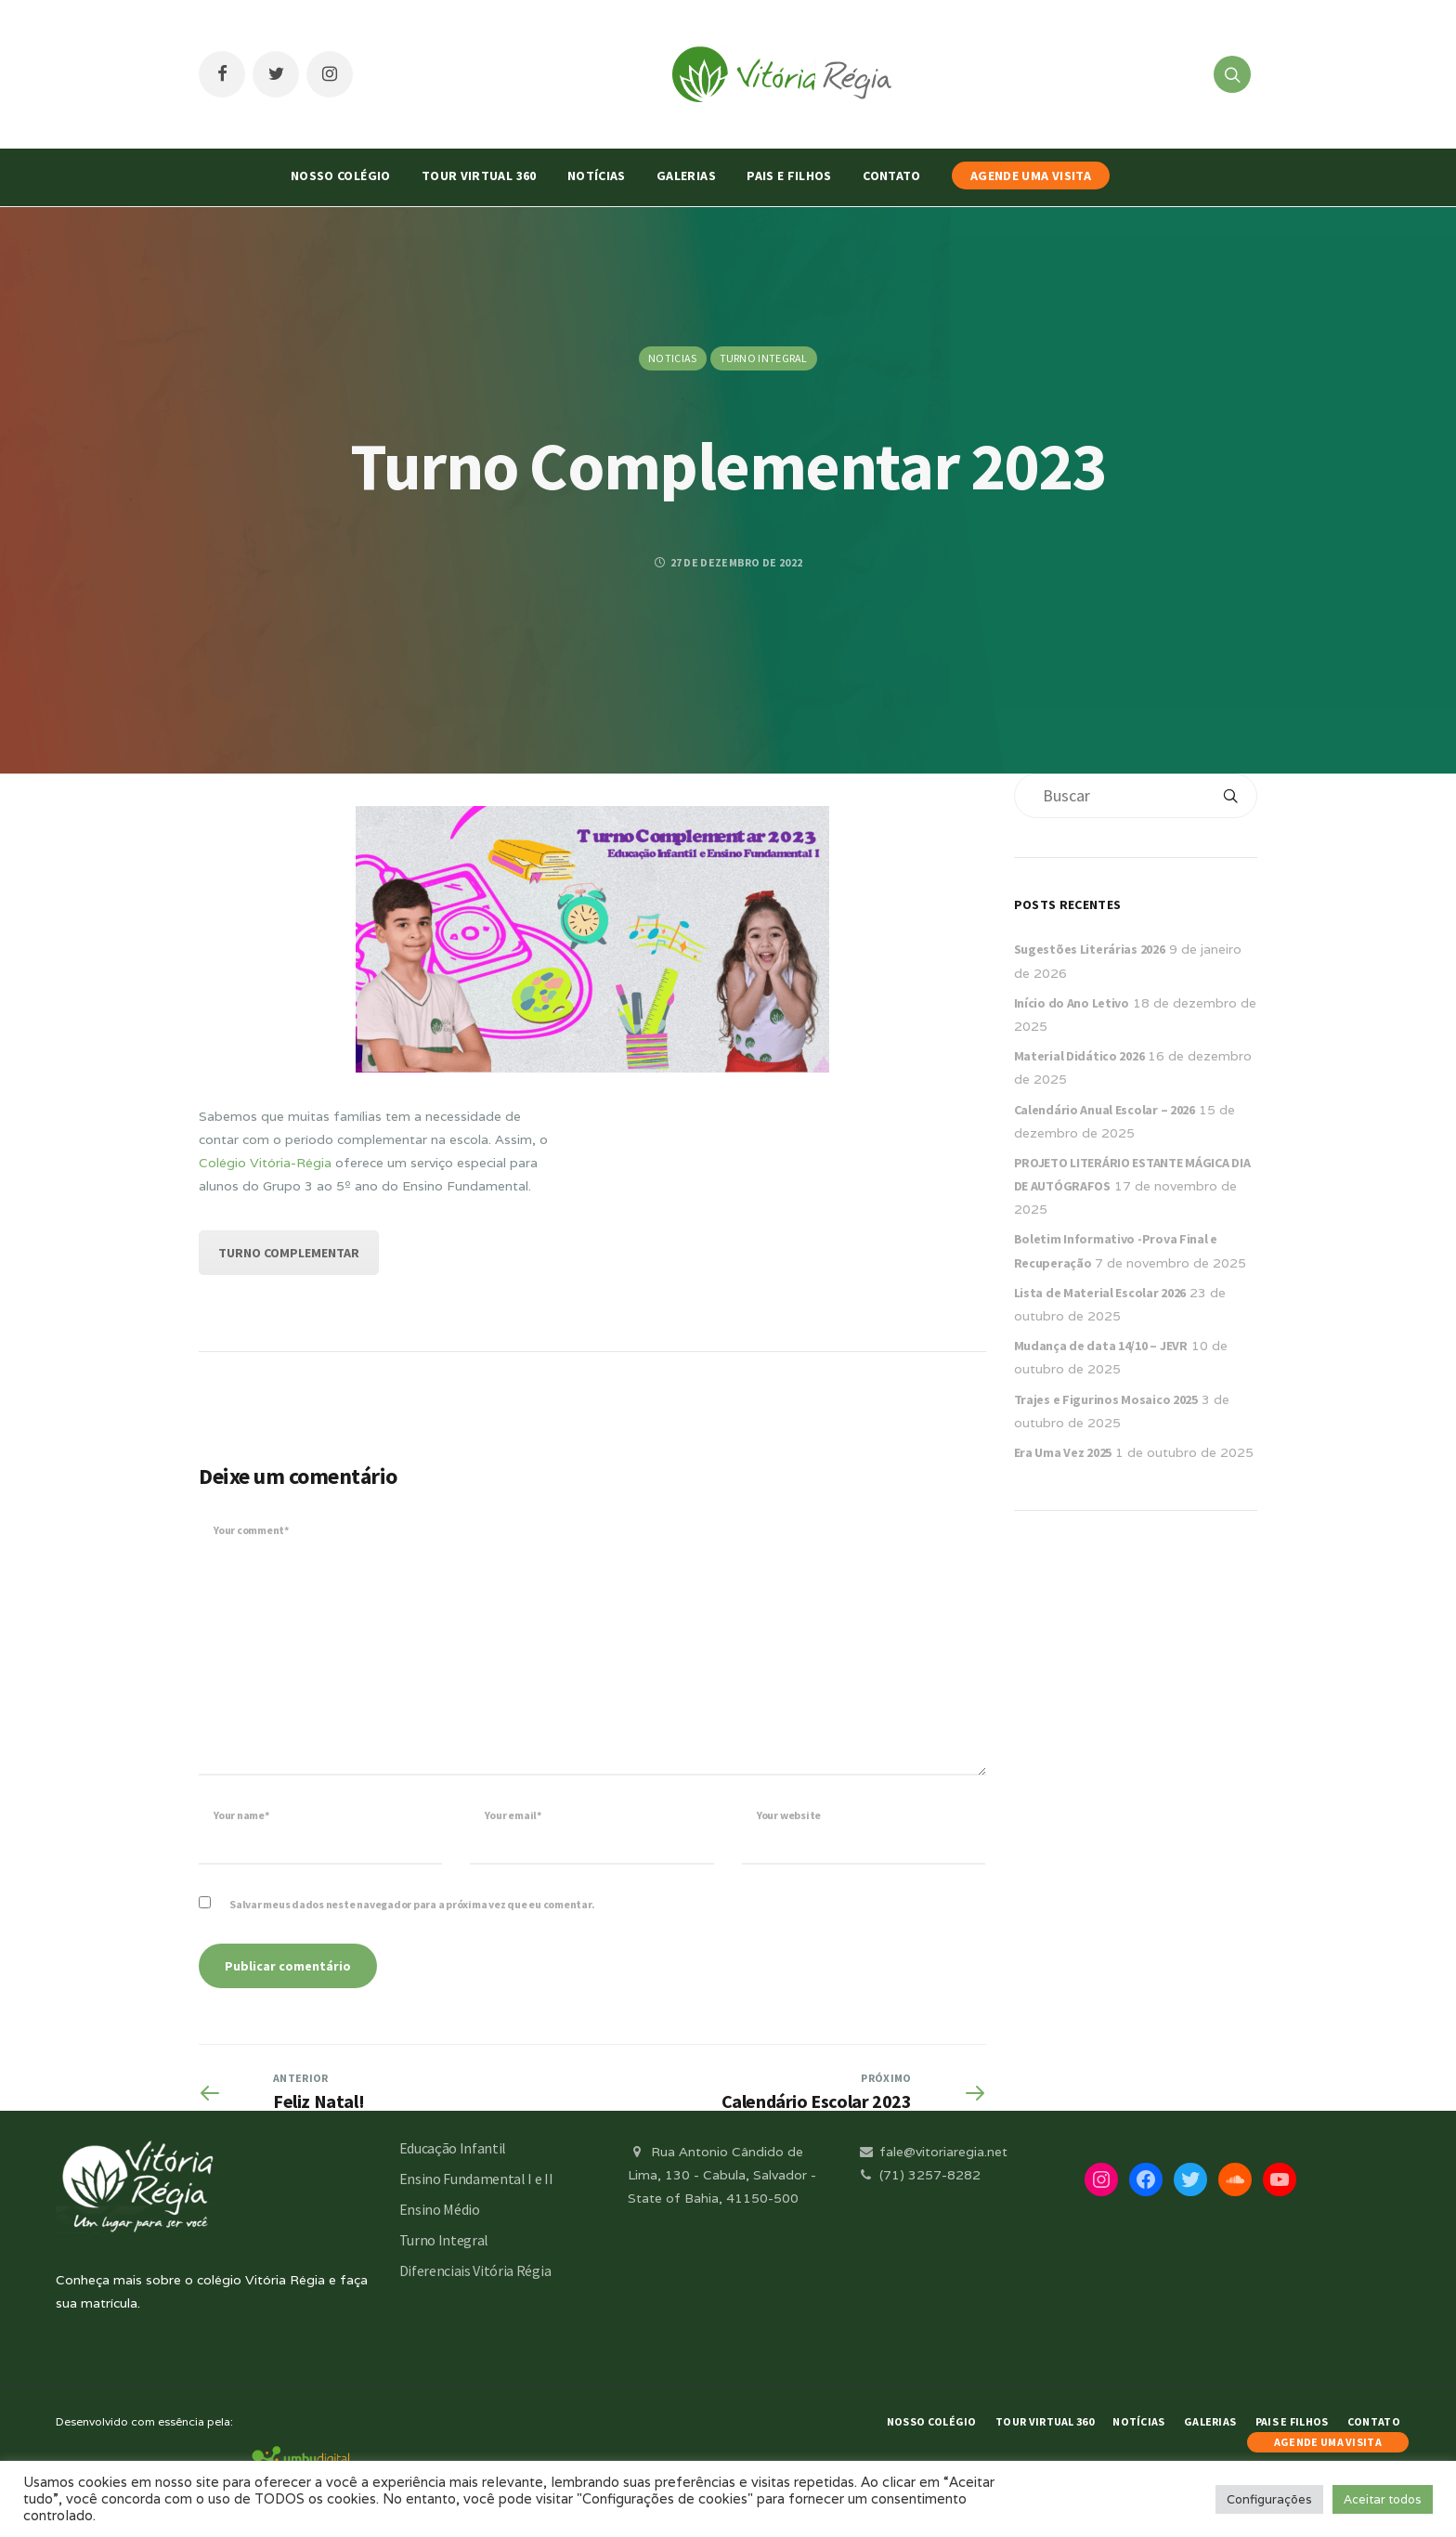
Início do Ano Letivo (1071, 1003)
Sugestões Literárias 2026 (1089, 949)
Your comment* (251, 1530)
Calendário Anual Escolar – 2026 (1104, 1109)
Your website (789, 1815)
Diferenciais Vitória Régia (475, 2270)
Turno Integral (764, 358)
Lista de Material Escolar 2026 (1100, 1292)
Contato (891, 175)
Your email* (512, 1815)
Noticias (672, 358)
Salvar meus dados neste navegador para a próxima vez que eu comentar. (411, 1904)
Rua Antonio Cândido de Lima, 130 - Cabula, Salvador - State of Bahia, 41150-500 (722, 2174)
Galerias (686, 175)
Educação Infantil (453, 2148)
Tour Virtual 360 (479, 175)
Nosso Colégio (341, 175)
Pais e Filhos (789, 175)
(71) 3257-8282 (918, 2174)
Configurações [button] (1269, 2499)
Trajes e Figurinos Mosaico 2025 (1106, 1399)
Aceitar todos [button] (1383, 2499)
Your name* (241, 1815)
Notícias (596, 175)
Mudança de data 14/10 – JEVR (1101, 1345)
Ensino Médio (439, 2209)
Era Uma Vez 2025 (1063, 1452)
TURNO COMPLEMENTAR (288, 1252)
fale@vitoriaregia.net (932, 2151)
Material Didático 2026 (1079, 1055)
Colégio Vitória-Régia (265, 1162)
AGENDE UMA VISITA (1030, 175)
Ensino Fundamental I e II (476, 2178)
